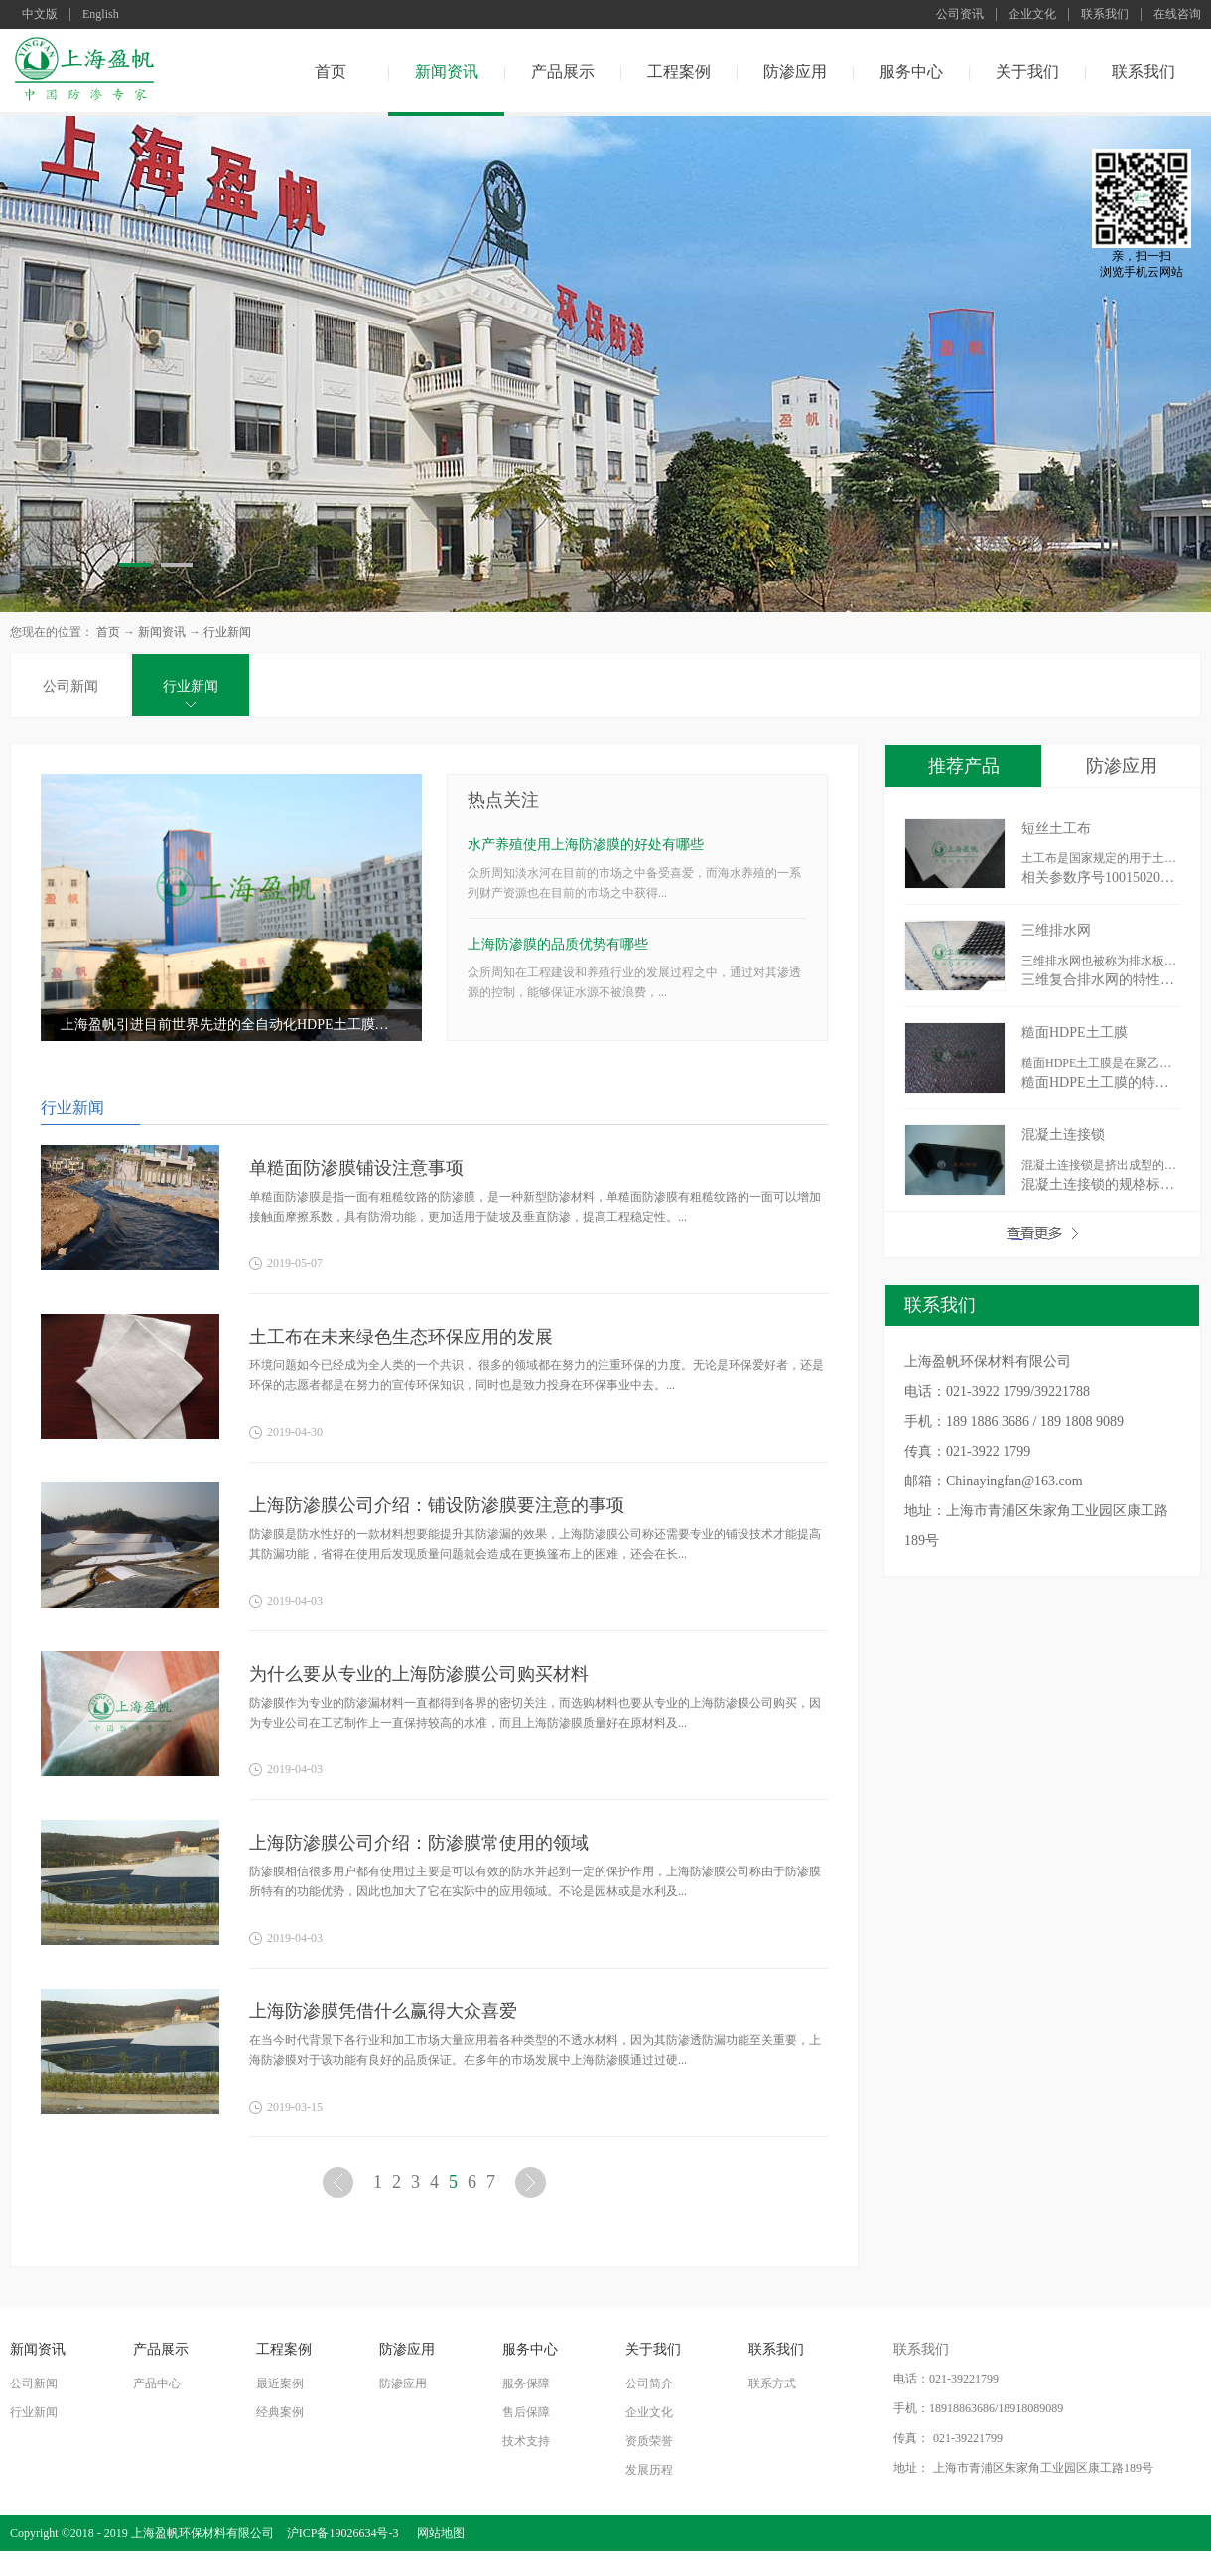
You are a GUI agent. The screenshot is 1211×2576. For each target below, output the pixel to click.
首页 (330, 72)
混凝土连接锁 (1063, 1134)
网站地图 (438, 2533)
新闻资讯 (162, 632)
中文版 (40, 14)
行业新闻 (227, 632)
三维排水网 (1056, 930)
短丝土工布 (1056, 828)
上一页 (340, 2186)
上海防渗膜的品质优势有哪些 (558, 944)
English (100, 14)
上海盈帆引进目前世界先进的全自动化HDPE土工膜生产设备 (231, 1024)
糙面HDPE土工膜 (1074, 1032)
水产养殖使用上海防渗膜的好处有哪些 (586, 844)
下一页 (533, 2186)
